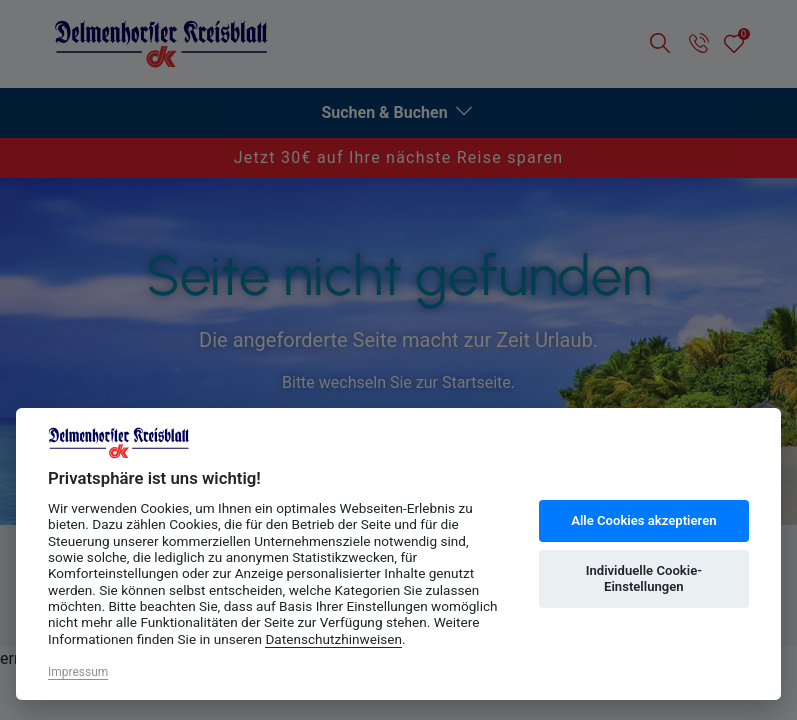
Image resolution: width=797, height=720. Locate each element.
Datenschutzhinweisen (333, 639)
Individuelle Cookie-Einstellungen (644, 578)
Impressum (78, 672)
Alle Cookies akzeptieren (643, 520)
